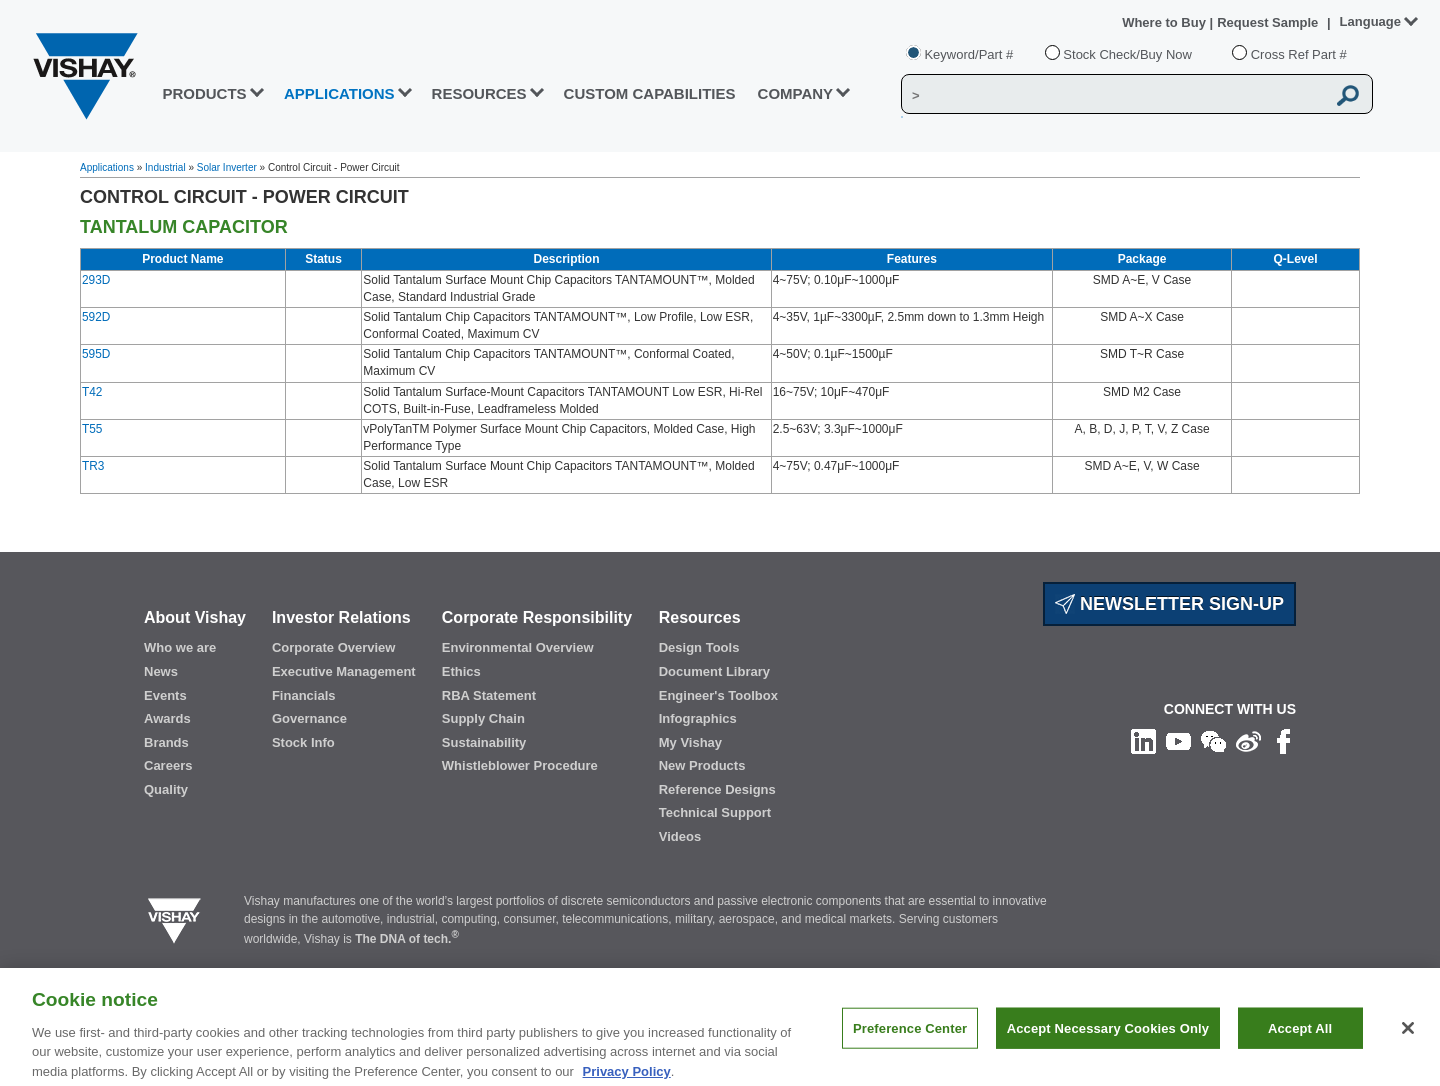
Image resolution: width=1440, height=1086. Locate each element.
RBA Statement (489, 695)
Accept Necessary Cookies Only (1108, 1039)
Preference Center (910, 1039)
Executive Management (344, 671)
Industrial (165, 167)
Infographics (698, 718)
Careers (168, 765)
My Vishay (690, 742)
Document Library (714, 671)
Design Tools (699, 647)
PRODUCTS (204, 93)
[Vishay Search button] (1348, 95)
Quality (166, 789)
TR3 (93, 466)
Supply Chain (483, 718)
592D (96, 317)
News (161, 671)
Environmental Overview (518, 647)
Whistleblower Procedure (520, 765)
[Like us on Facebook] (1283, 741)
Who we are (180, 647)
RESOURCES (479, 93)
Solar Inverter (227, 167)
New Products (702, 765)
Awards (167, 718)
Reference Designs (717, 789)
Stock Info (303, 742)
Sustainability (484, 742)
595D (96, 354)
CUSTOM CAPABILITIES (650, 93)
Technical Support (715, 812)
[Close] (1408, 1039)
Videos (680, 836)
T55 (92, 429)
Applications (107, 167)
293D (96, 280)
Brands (166, 742)
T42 (92, 392)
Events (165, 695)
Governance (309, 718)
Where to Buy (1165, 22)
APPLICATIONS (339, 93)
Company (796, 93)
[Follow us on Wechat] (1213, 741)
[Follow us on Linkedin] (1143, 741)
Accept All (1300, 1039)
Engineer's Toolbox (718, 695)
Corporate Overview (334, 647)
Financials (304, 695)
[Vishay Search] (1113, 95)
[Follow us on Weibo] (1248, 741)
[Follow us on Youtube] (1178, 741)
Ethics (461, 671)
